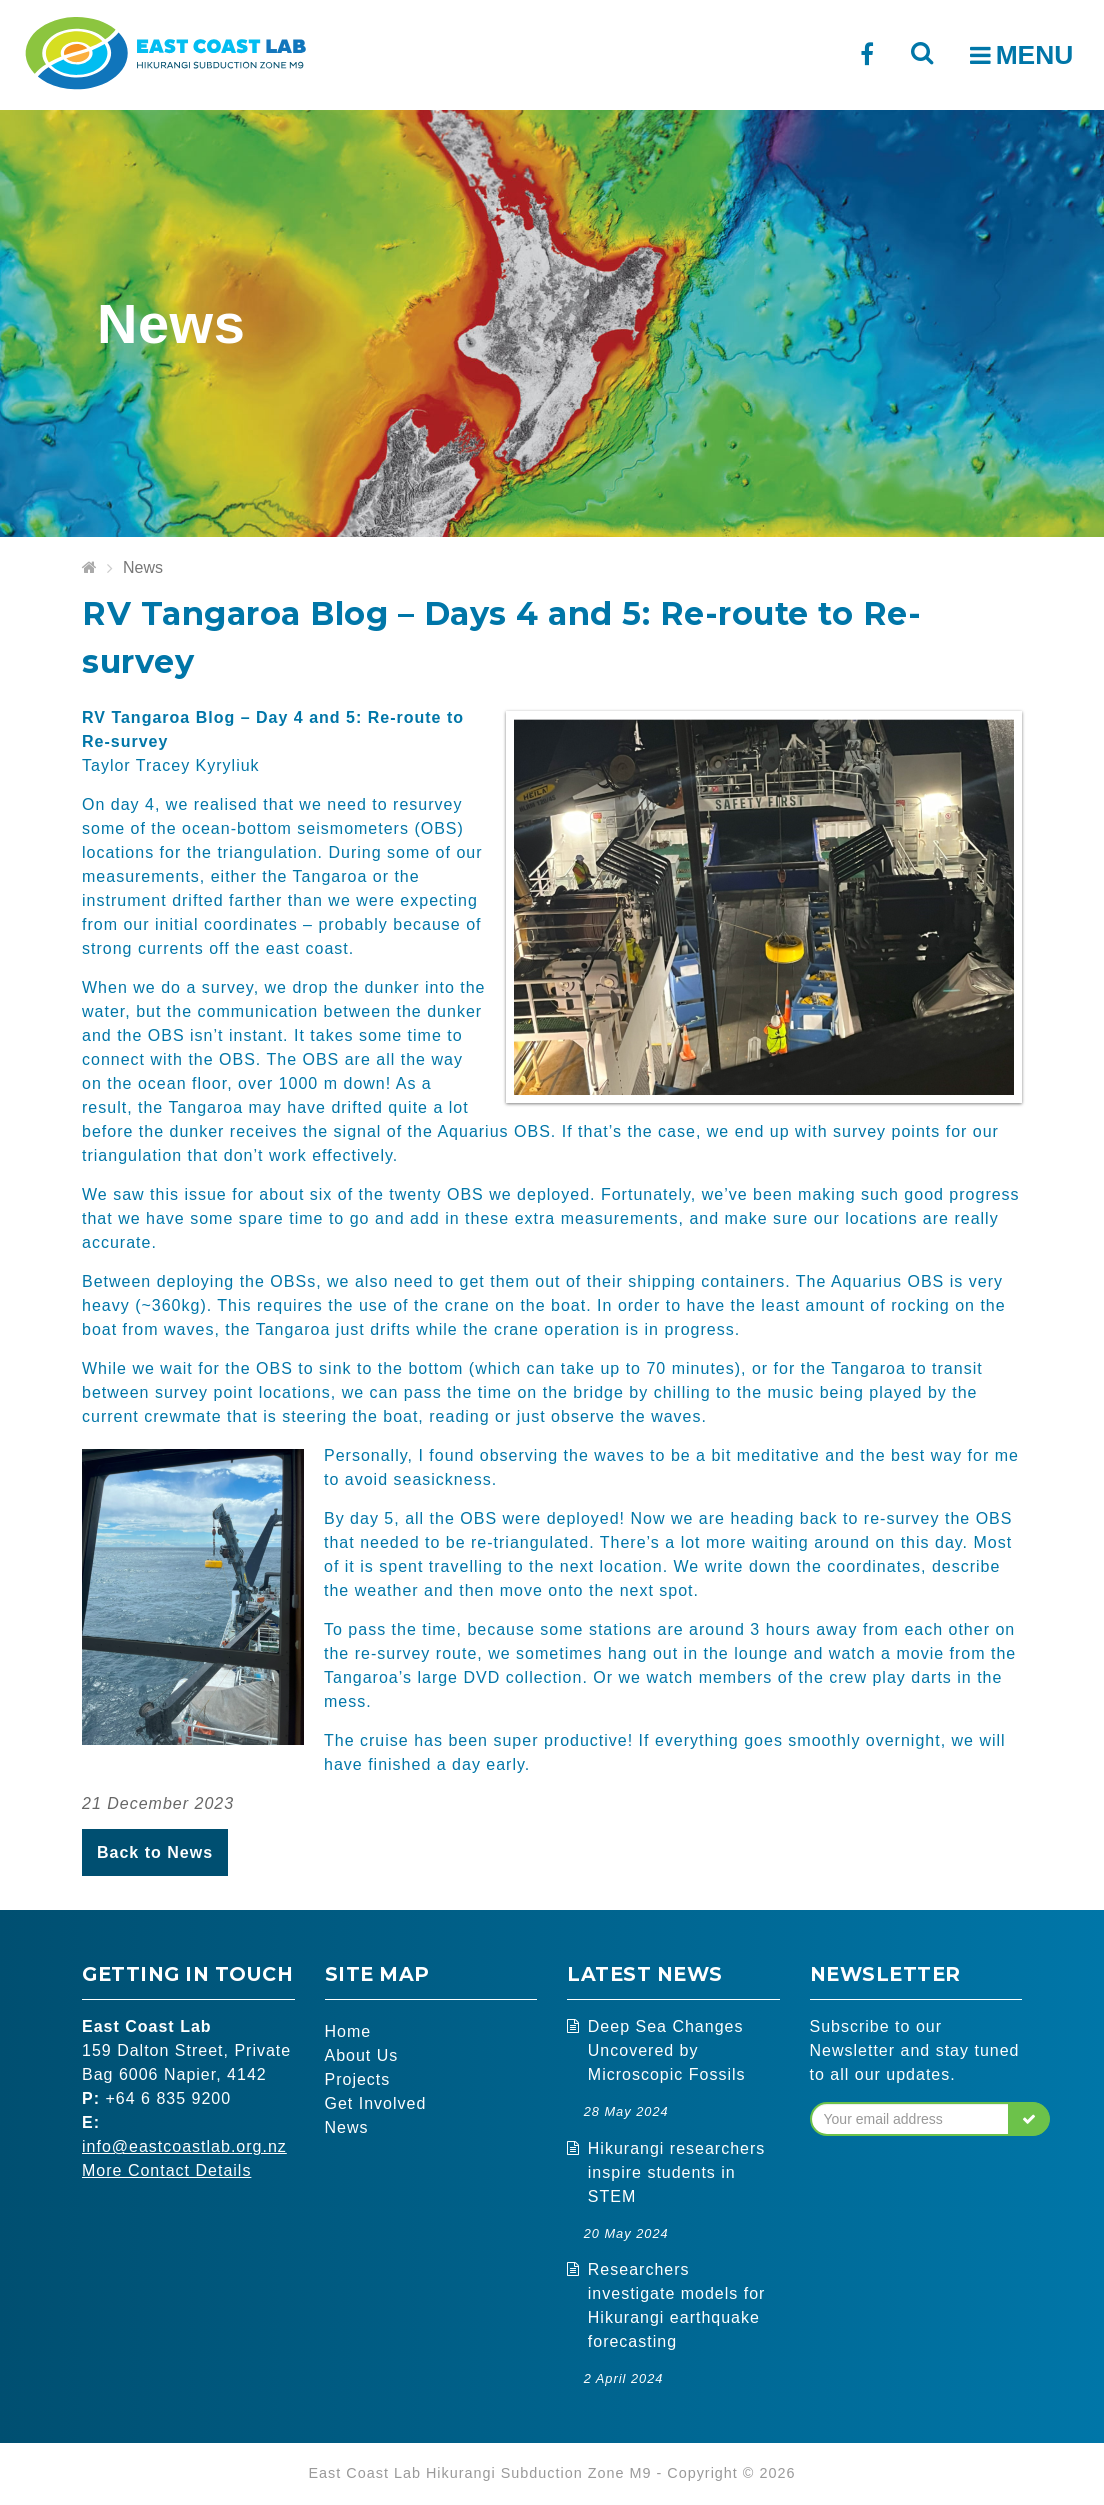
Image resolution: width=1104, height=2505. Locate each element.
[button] (1029, 2119)
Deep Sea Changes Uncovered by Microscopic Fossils (667, 2050)
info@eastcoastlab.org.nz (184, 2146)
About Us (362, 2055)
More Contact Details (166, 2170)
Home (348, 2031)
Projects (358, 2079)
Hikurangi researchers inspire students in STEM (677, 2172)
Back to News (155, 1852)
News (143, 567)
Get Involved (376, 2103)
